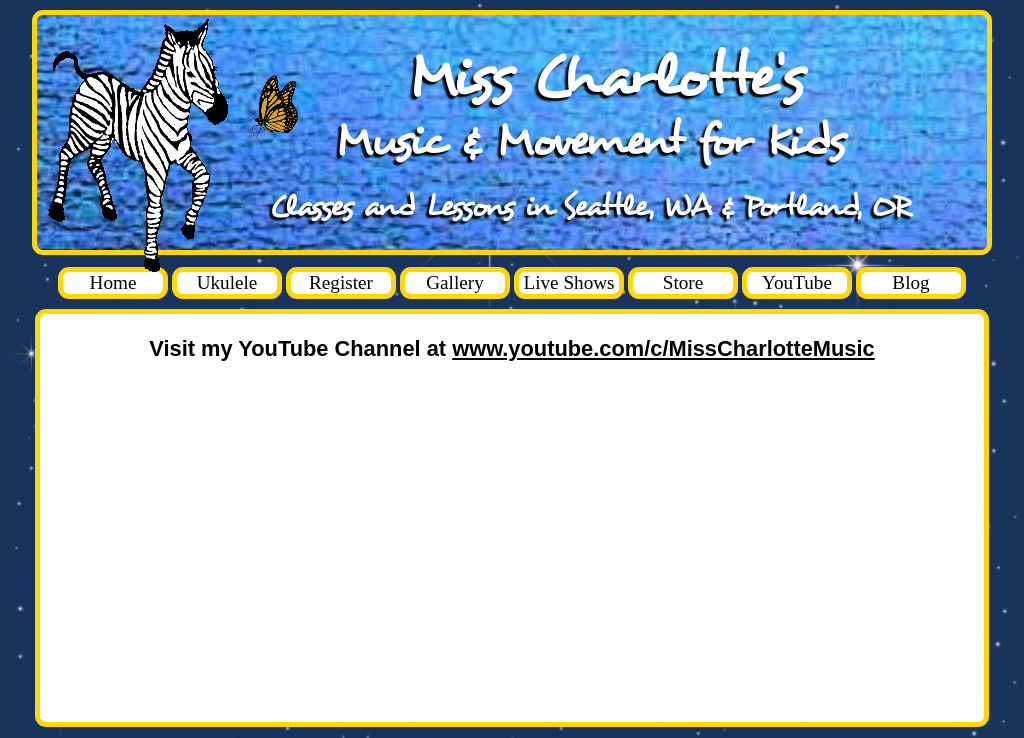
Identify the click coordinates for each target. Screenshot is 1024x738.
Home (113, 282)
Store (683, 282)
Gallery (455, 282)
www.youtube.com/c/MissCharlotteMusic (663, 348)
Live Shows (568, 282)
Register (341, 282)
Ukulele (227, 282)
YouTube (797, 282)
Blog (910, 282)
